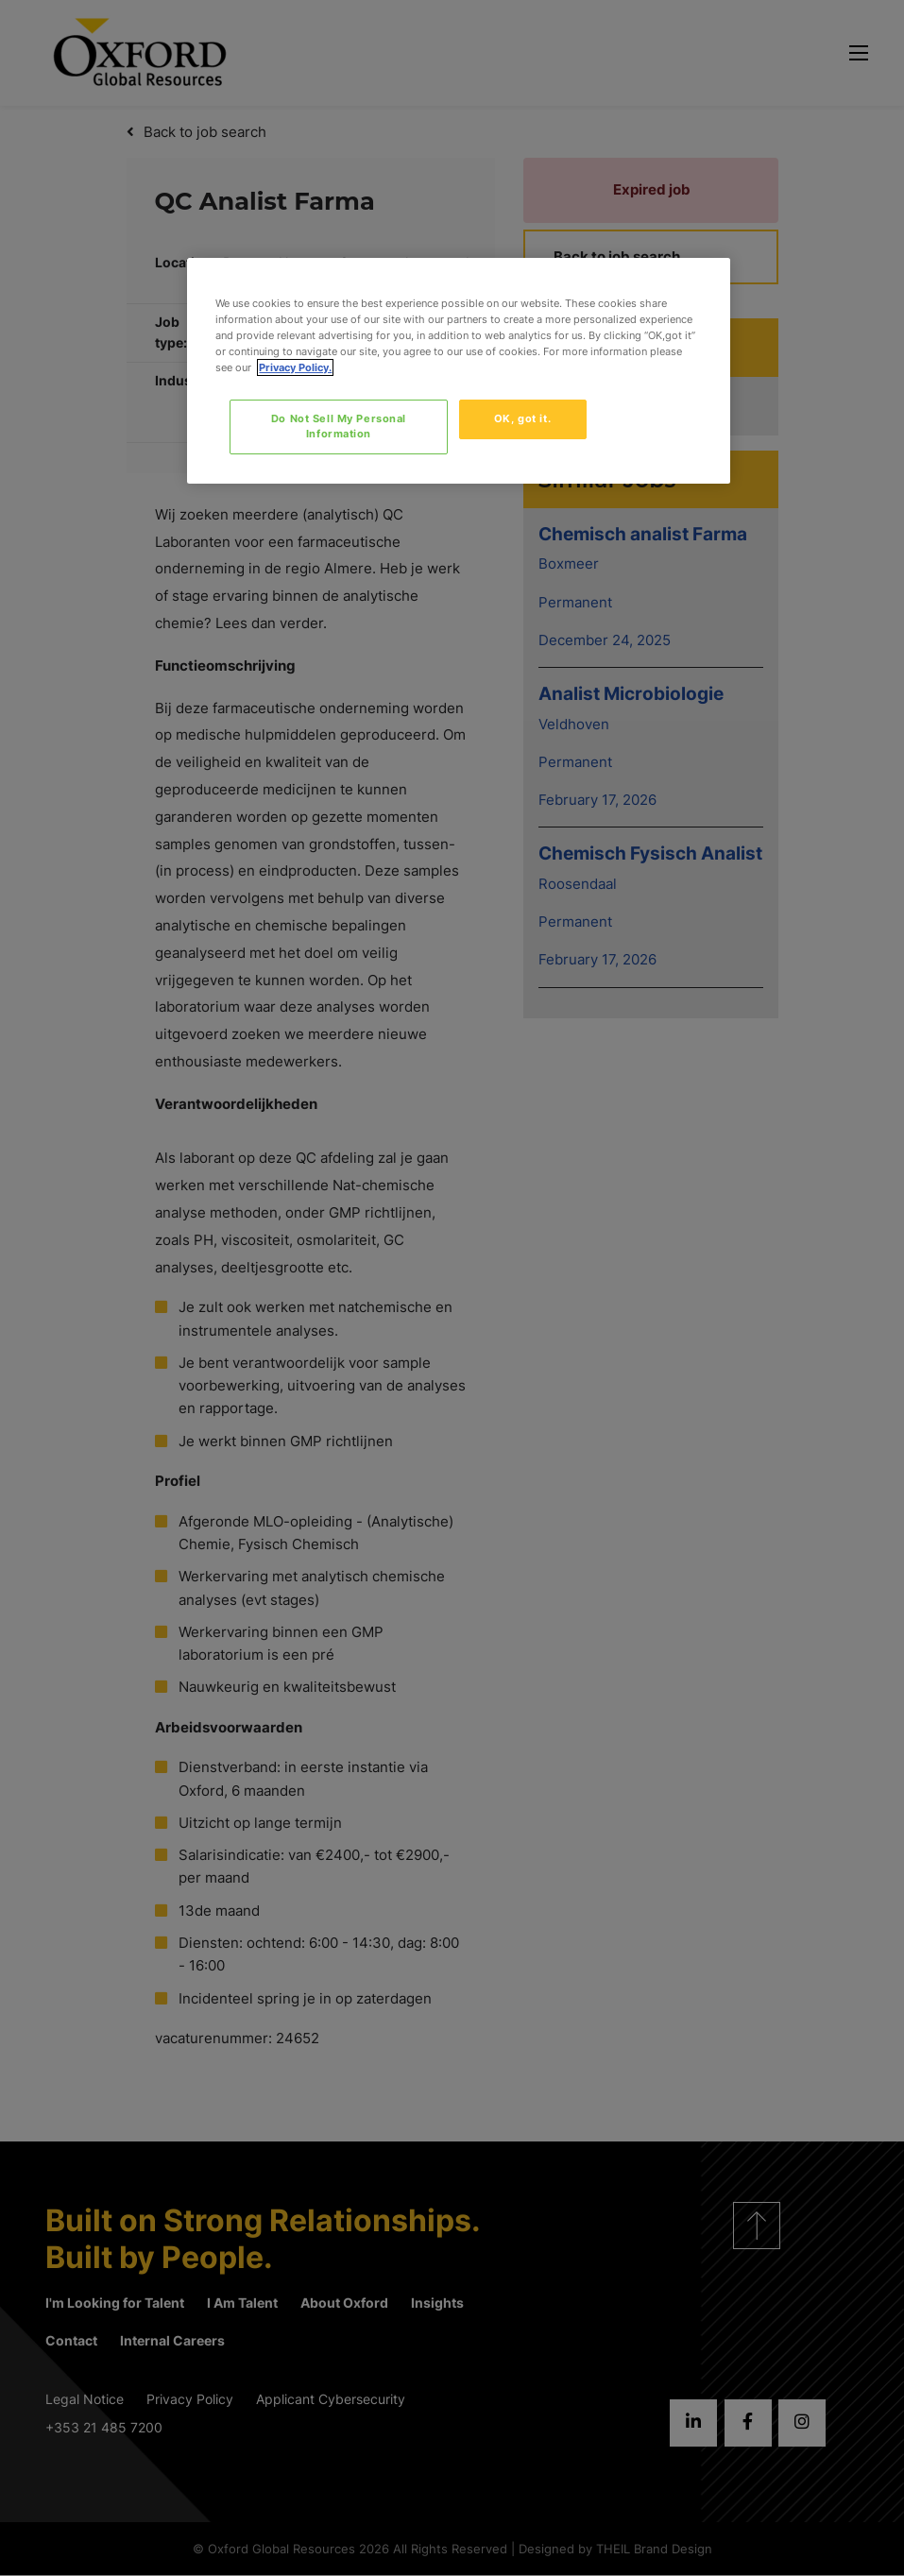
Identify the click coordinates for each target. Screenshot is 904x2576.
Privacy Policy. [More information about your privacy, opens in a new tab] (295, 367)
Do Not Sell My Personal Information (338, 426)
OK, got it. (522, 418)
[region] (458, 371)
